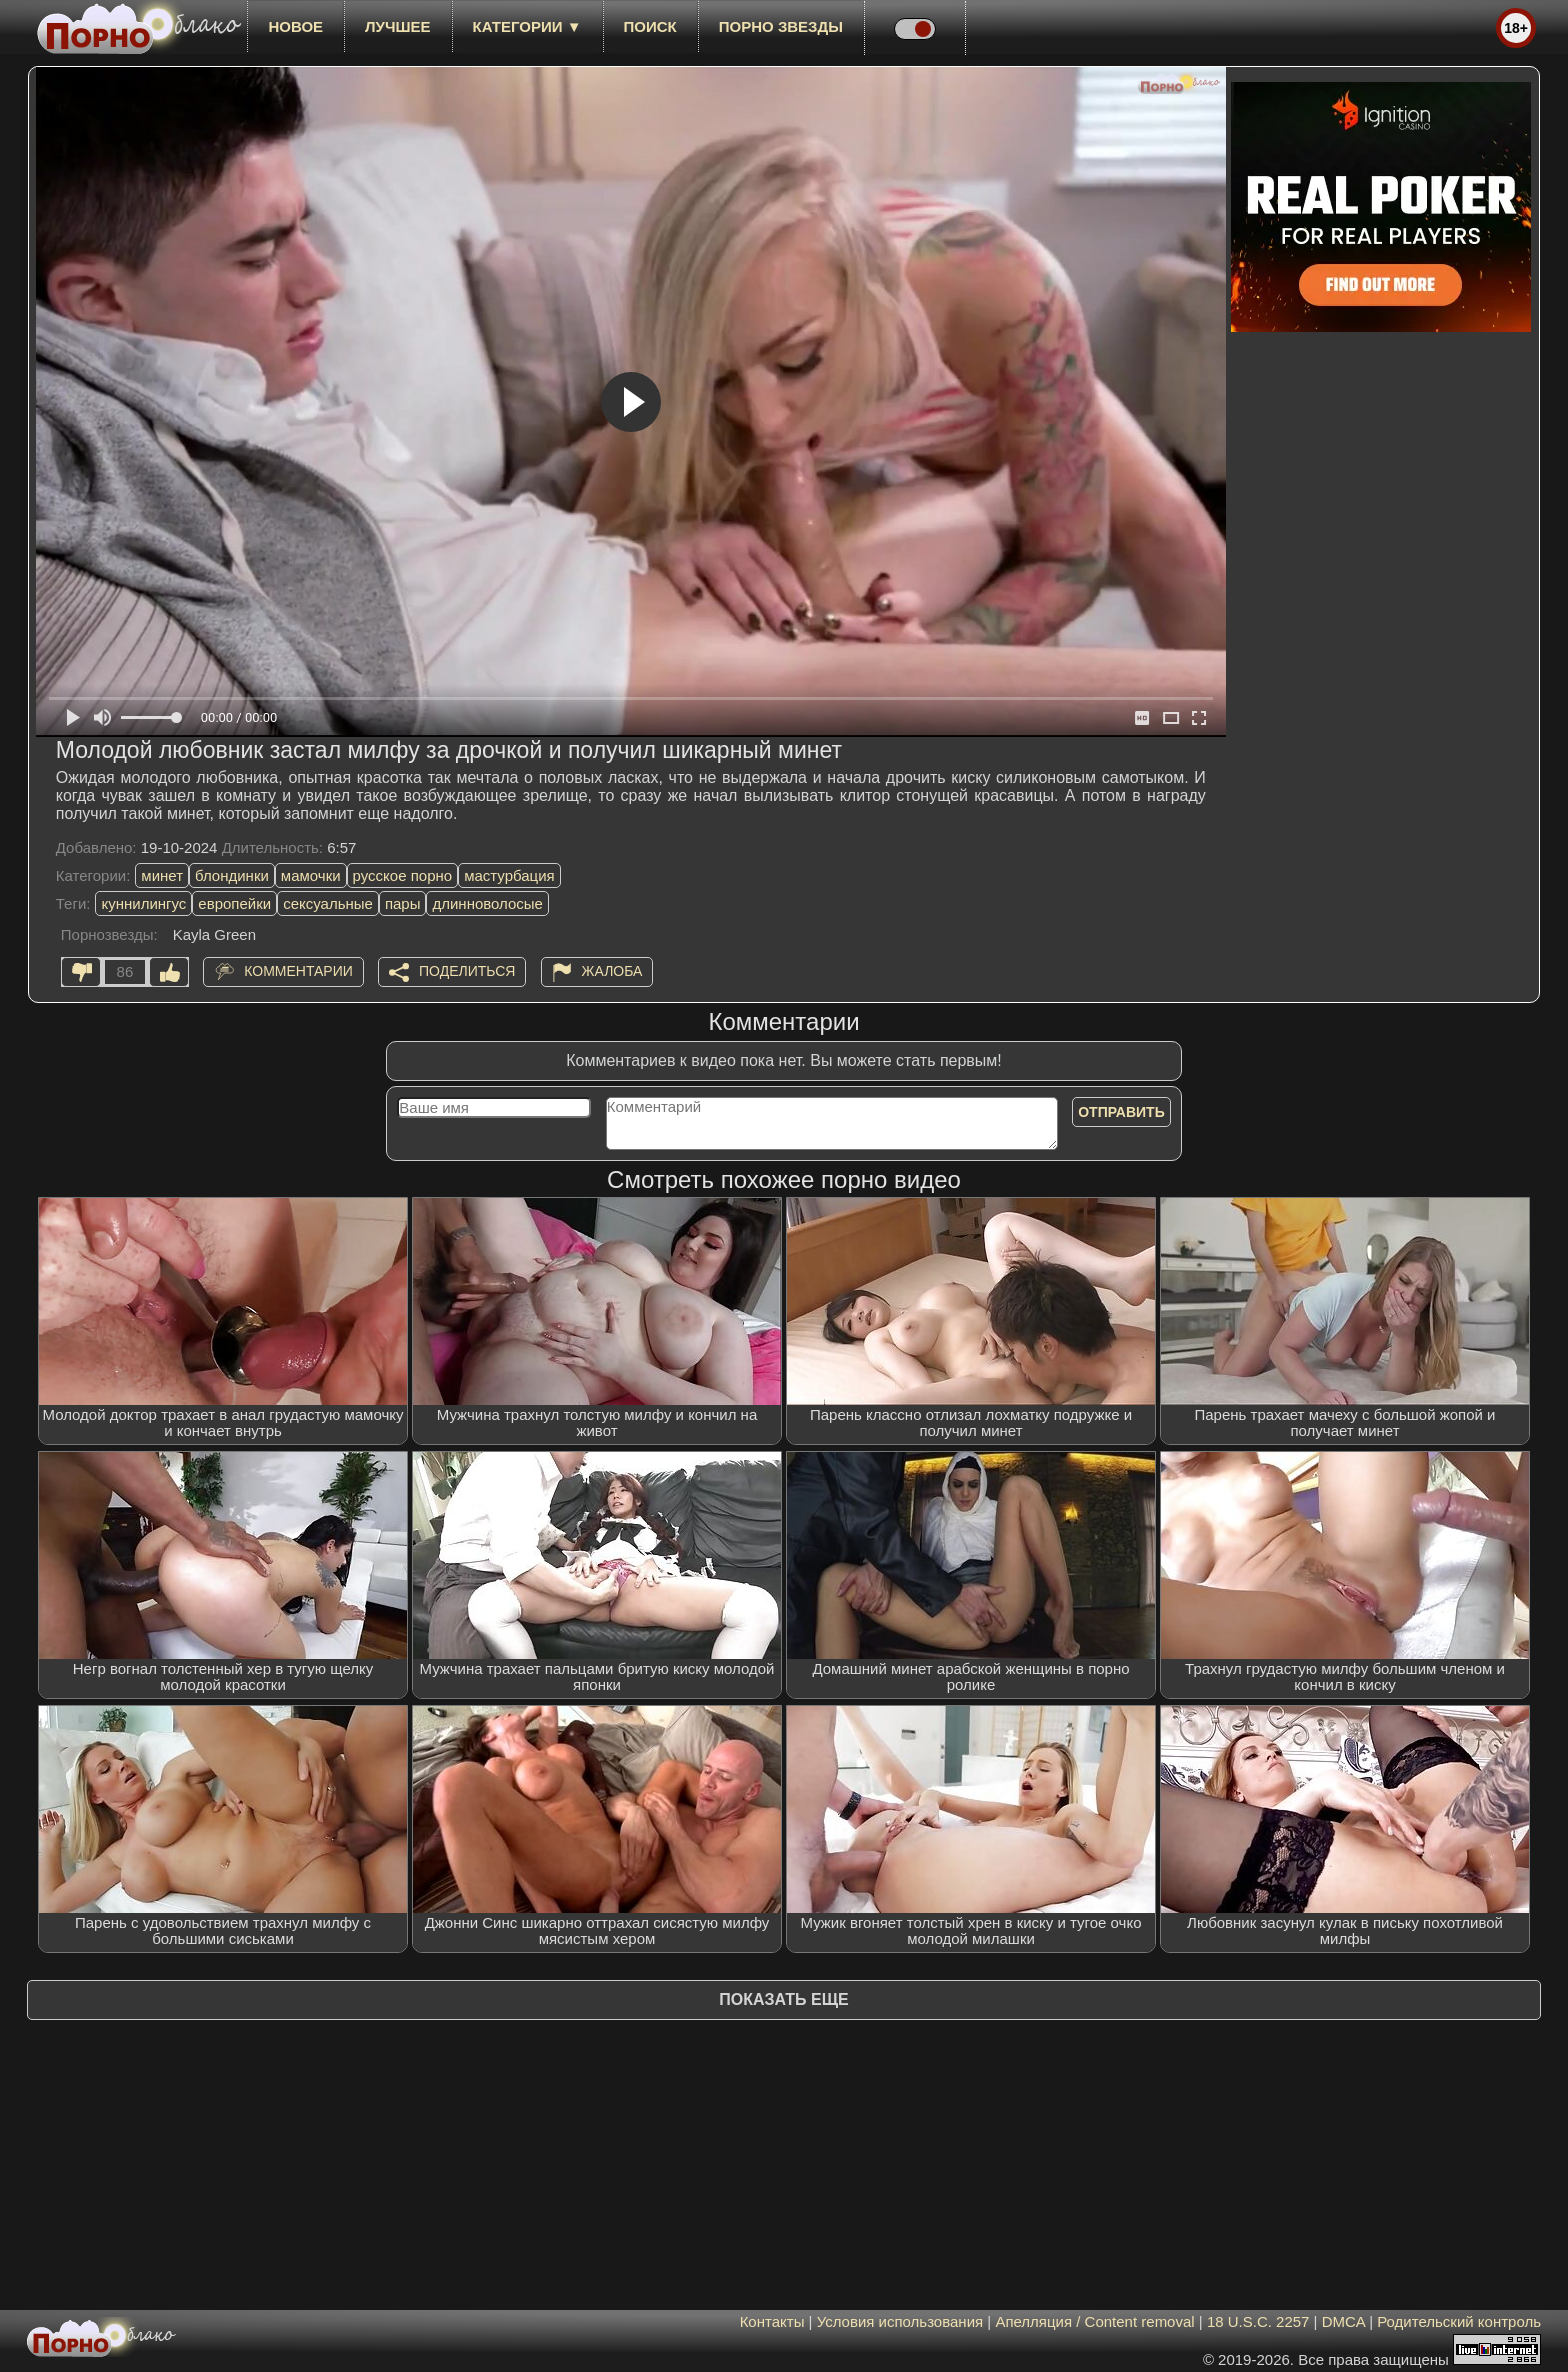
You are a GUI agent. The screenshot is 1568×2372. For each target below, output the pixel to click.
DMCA (1343, 2321)
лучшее (397, 26)
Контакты (772, 2321)
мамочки (311, 875)
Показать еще (783, 1999)
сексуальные (328, 903)
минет (162, 875)
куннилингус (143, 903)
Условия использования (900, 2321)
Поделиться (467, 971)
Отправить (1121, 1112)
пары (403, 903)
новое (295, 26)
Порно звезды (781, 26)
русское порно (403, 875)
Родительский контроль (1459, 2321)
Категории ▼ (527, 26)
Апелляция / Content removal (1094, 2321)
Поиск (650, 26)
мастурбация (509, 875)
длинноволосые (487, 903)
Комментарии (298, 971)
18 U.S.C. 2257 (1258, 2321)
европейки (234, 903)
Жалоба (612, 971)
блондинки (232, 875)
